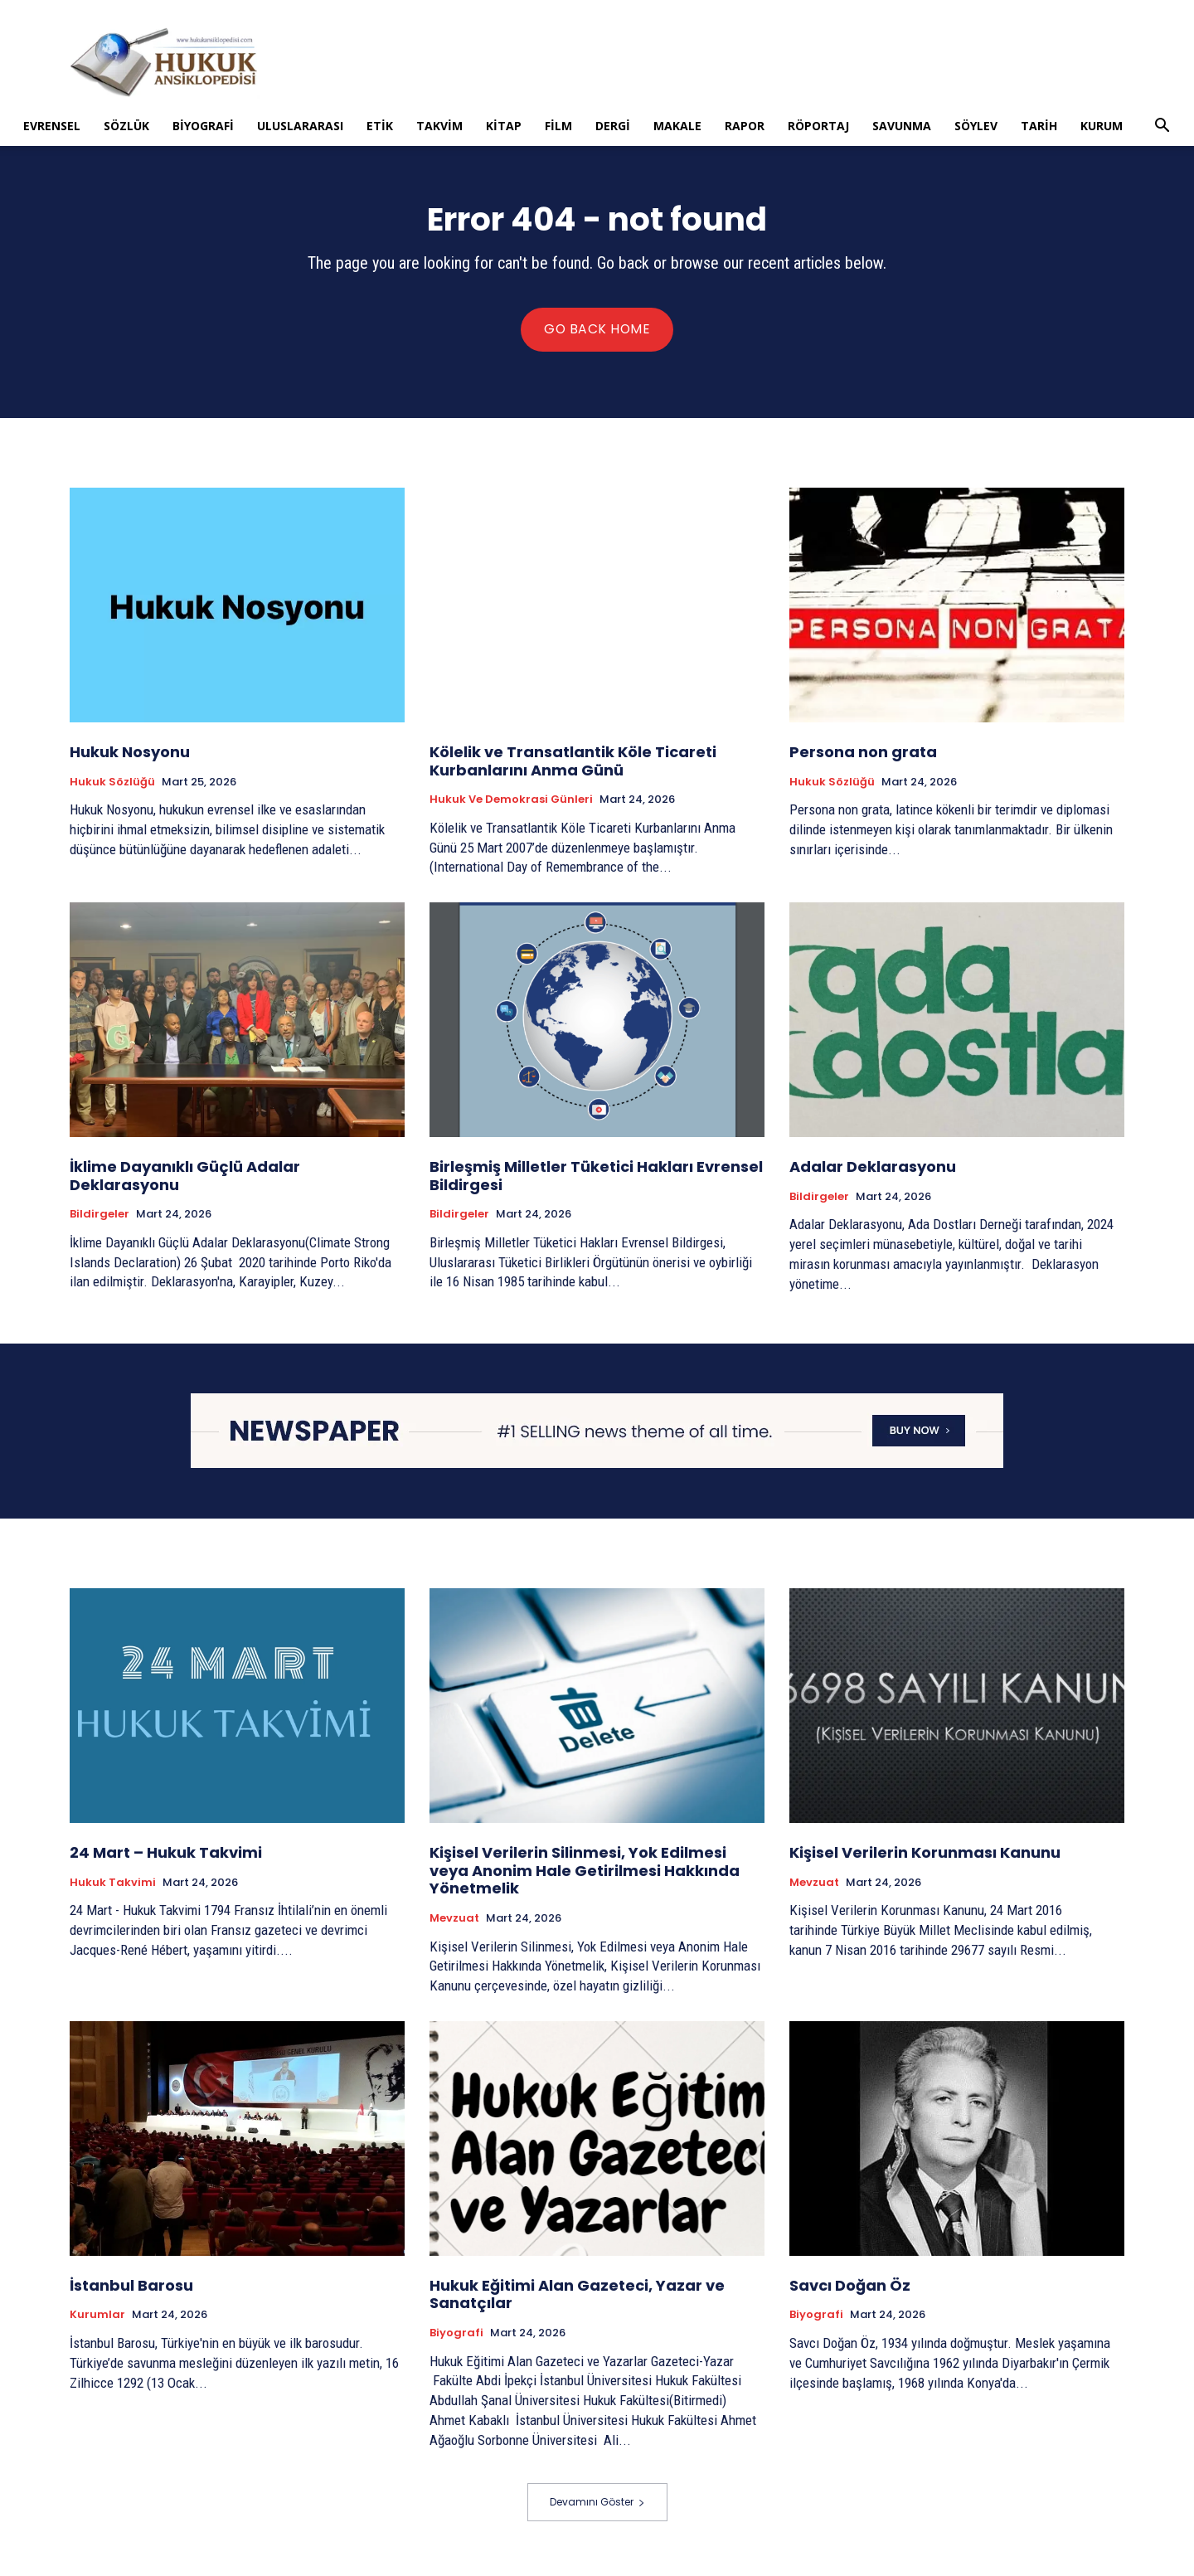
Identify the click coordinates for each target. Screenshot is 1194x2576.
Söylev (975, 126)
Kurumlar (97, 2319)
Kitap (504, 126)
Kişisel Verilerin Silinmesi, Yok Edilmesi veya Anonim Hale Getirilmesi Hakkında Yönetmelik (585, 1875)
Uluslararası (300, 126)
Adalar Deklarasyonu (872, 1171)
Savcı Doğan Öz (849, 2290)
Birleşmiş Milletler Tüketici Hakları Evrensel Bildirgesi (596, 1180)
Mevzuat (454, 1923)
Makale (677, 126)
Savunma (901, 126)
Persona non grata (863, 756)
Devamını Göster (597, 2507)
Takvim (439, 126)
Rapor (744, 126)
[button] (1162, 127)
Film (558, 126)
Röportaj (818, 126)
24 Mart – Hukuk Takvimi (166, 1857)
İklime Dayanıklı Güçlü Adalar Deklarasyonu (185, 1180)
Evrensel (51, 126)
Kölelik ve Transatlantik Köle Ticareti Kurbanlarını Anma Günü (573, 765)
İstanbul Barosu (131, 2290)
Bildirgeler (99, 1219)
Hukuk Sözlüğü (112, 787)
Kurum (1101, 126)
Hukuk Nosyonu (130, 756)
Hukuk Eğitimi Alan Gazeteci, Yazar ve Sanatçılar (577, 2299)
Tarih (1039, 126)
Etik (379, 126)
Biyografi (203, 126)
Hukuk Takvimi (113, 1887)
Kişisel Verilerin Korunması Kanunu (925, 1857)
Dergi (612, 126)
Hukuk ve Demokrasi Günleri (511, 804)
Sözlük (126, 126)
